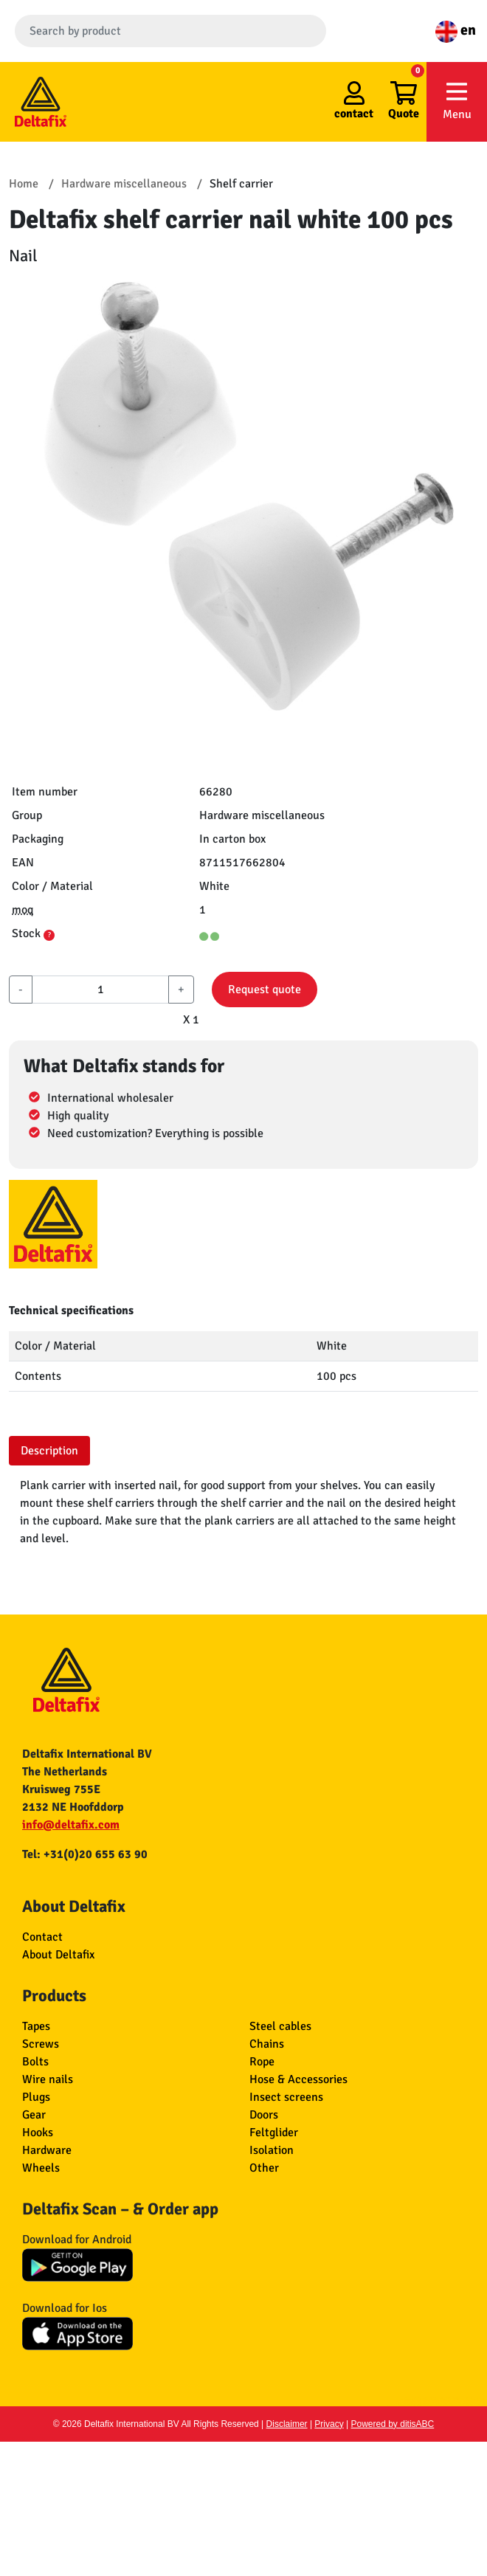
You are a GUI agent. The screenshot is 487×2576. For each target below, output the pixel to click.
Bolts (35, 2061)
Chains (266, 2044)
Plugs (36, 2097)
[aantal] (100, 990)
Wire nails (47, 2079)
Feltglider (273, 2132)
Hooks (37, 2132)
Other (264, 2168)
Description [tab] (49, 1450)
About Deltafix (58, 1954)
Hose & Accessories (298, 2079)
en (455, 30)
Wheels (41, 2168)
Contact (42, 1937)
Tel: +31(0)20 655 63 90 (85, 1854)
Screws (40, 2044)
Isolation (271, 2150)
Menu (457, 101)
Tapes (36, 2026)
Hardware (47, 2150)
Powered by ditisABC (393, 2424)
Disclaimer (287, 2424)
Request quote (264, 989)
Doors (263, 2114)
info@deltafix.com (71, 1824)
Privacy (328, 2424)
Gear (34, 2114)
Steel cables (280, 2026)
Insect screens (286, 2097)
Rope (261, 2061)
